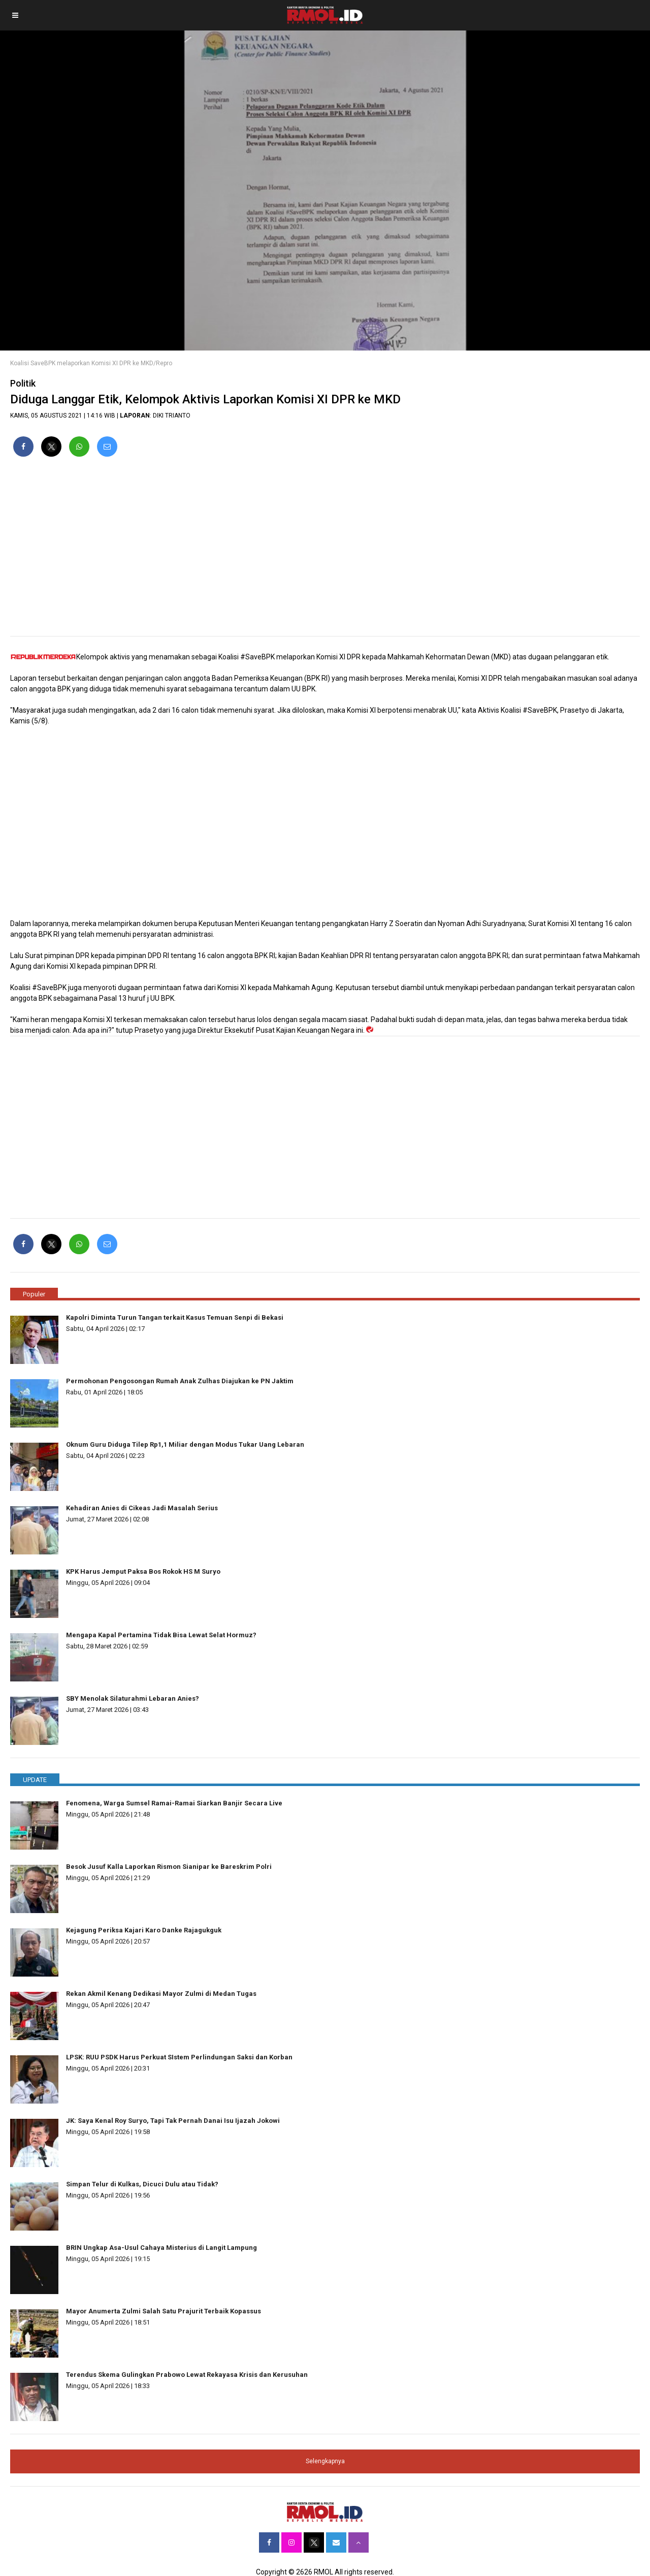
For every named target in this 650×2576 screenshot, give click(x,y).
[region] (325, 550)
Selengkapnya (325, 2461)
